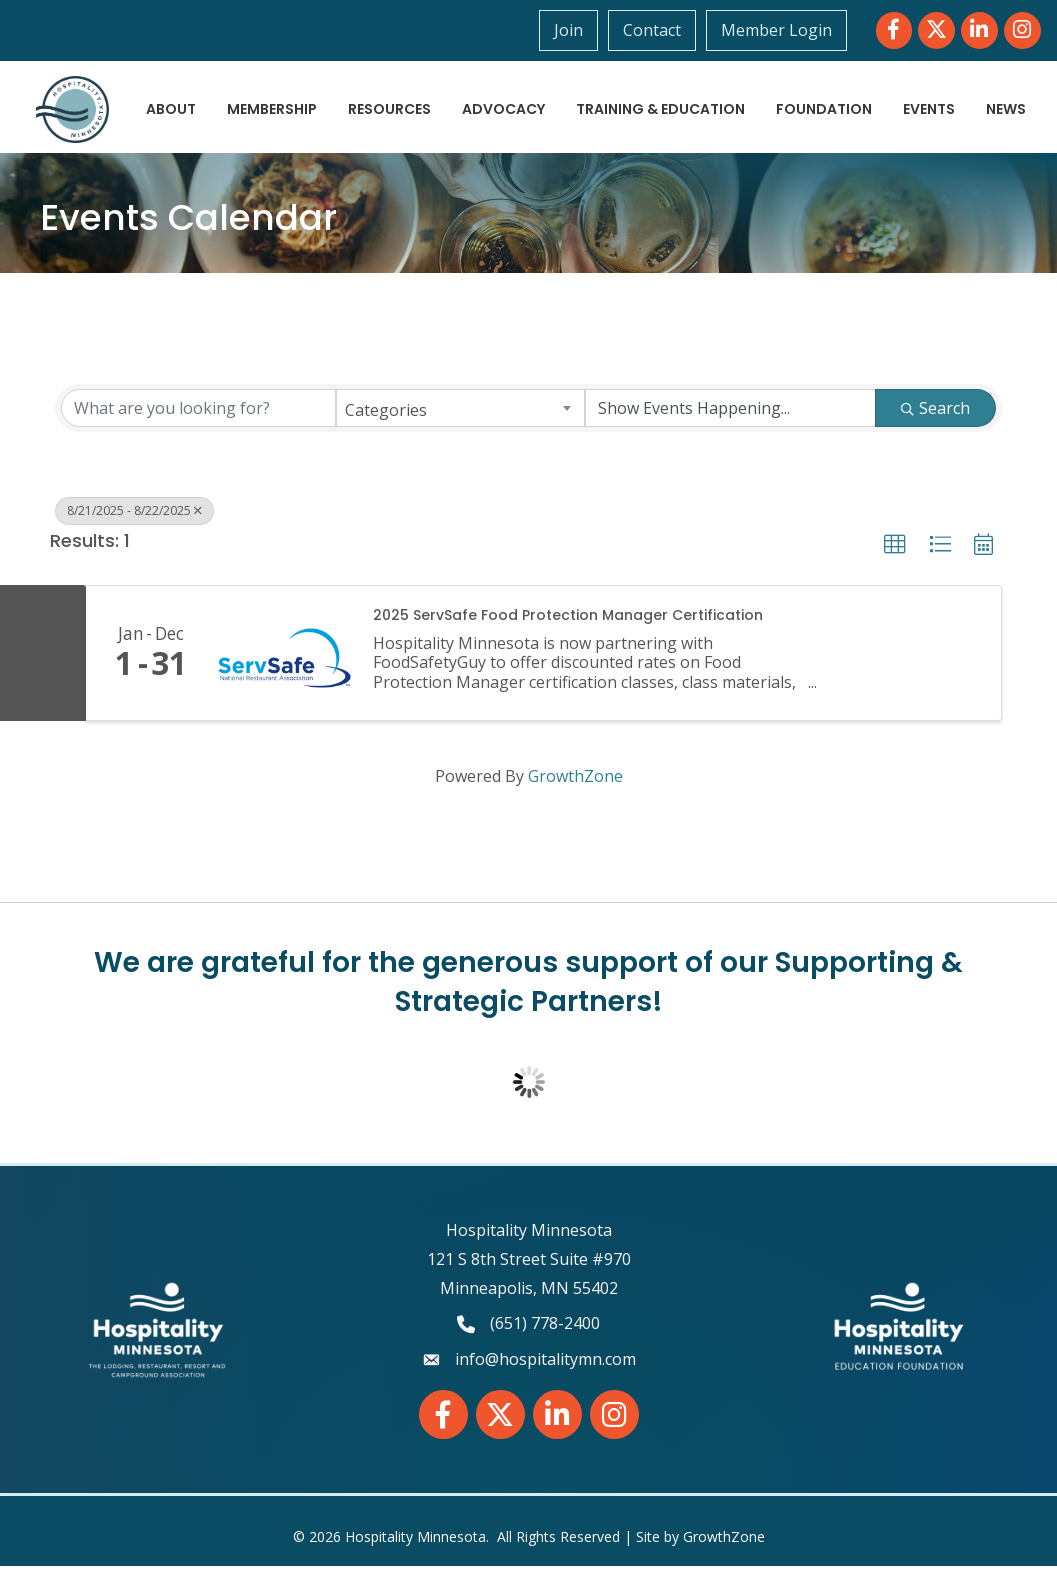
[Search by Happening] (730, 415)
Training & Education (727, 94)
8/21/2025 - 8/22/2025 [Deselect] (134, 517)
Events (996, 94)
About (238, 94)
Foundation (891, 94)
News (1002, 131)
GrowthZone (575, 783)
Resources (456, 94)
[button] (895, 552)
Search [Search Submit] (935, 415)
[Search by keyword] (198, 415)
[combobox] (460, 415)
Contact (653, 30)
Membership (339, 94)
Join (569, 30)
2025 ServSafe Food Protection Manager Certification (568, 622)
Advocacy (570, 94)
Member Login (777, 30)
